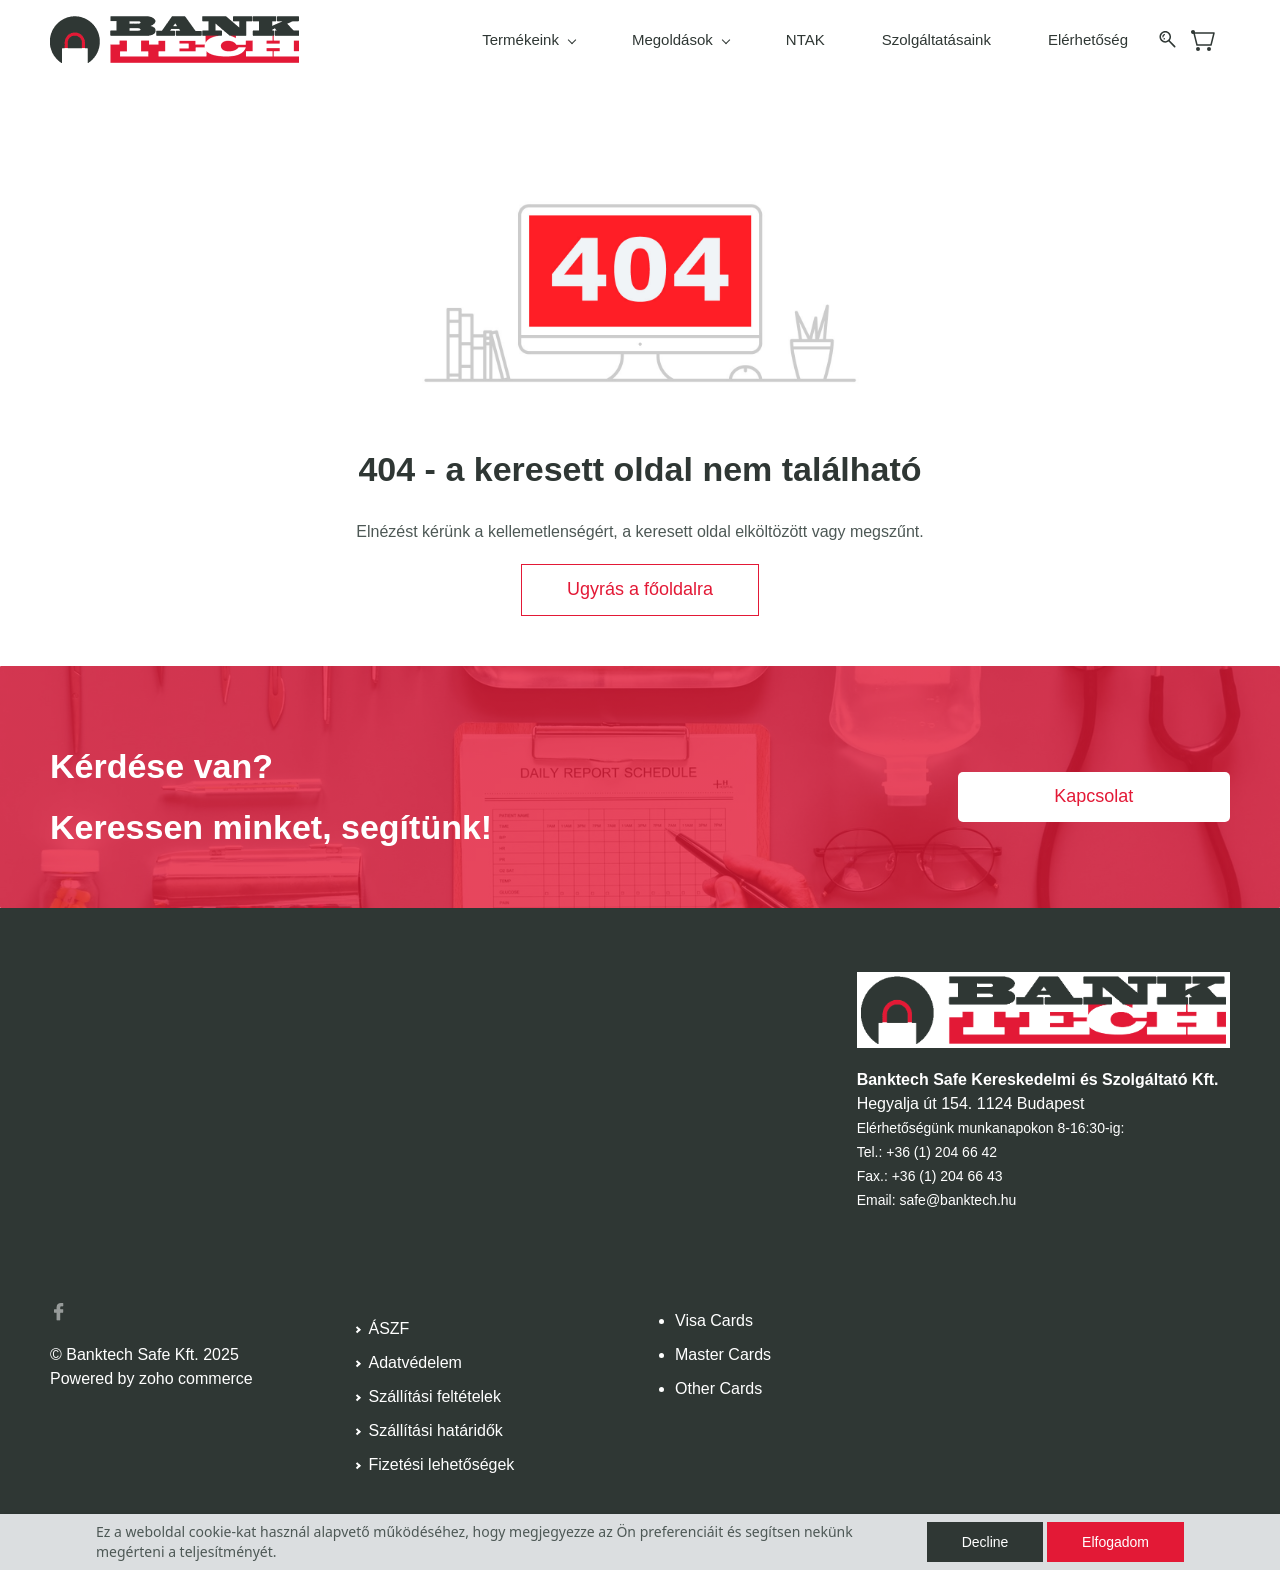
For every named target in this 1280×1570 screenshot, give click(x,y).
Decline (985, 1542)
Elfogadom (1115, 1542)
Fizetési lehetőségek (442, 1464)
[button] (640, 590)
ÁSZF (389, 1328)
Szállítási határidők (436, 1430)
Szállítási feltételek (435, 1396)
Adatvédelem (415, 1362)
